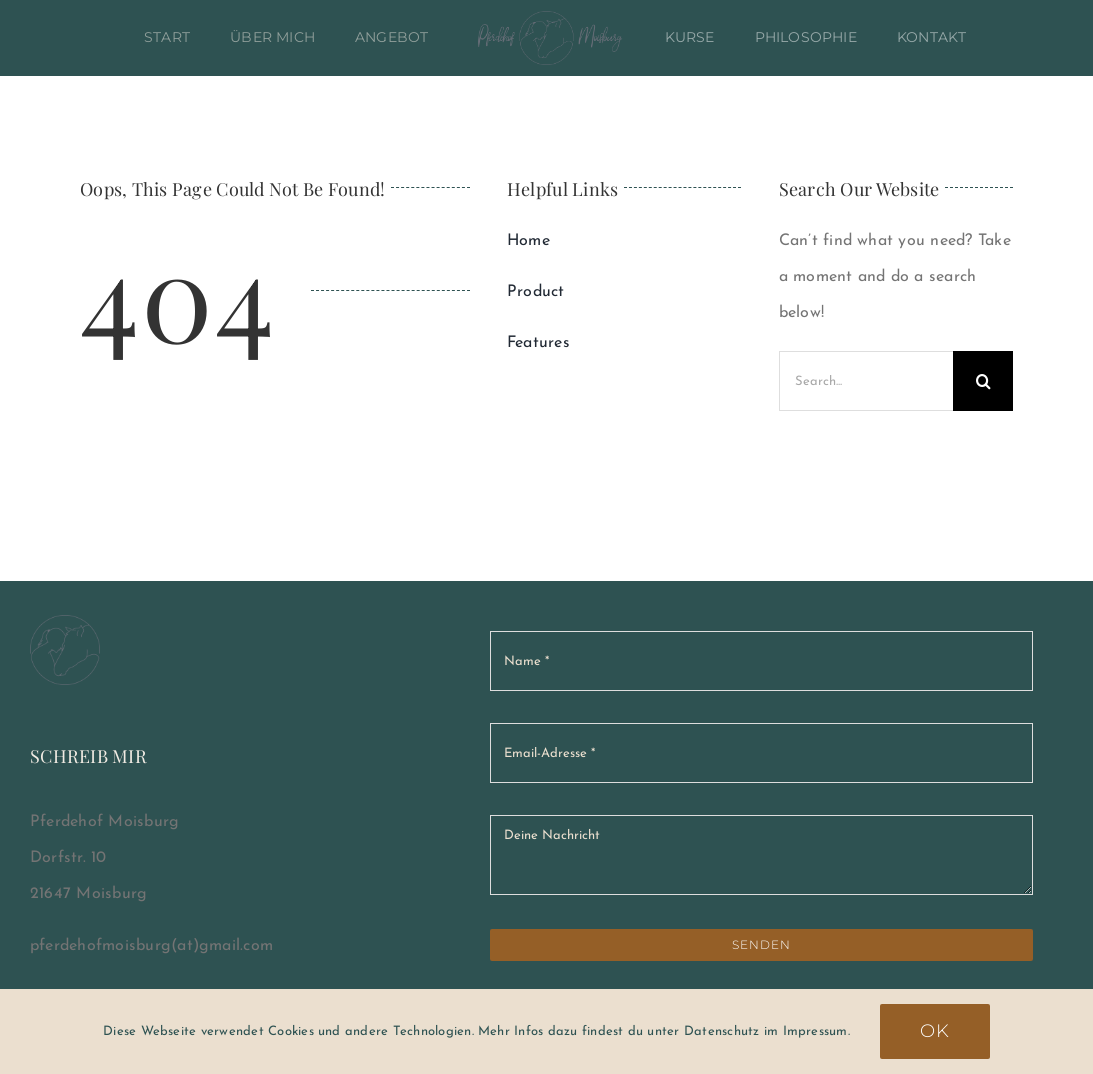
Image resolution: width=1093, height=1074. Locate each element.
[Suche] (983, 381)
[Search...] (866, 381)
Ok (935, 1031)
